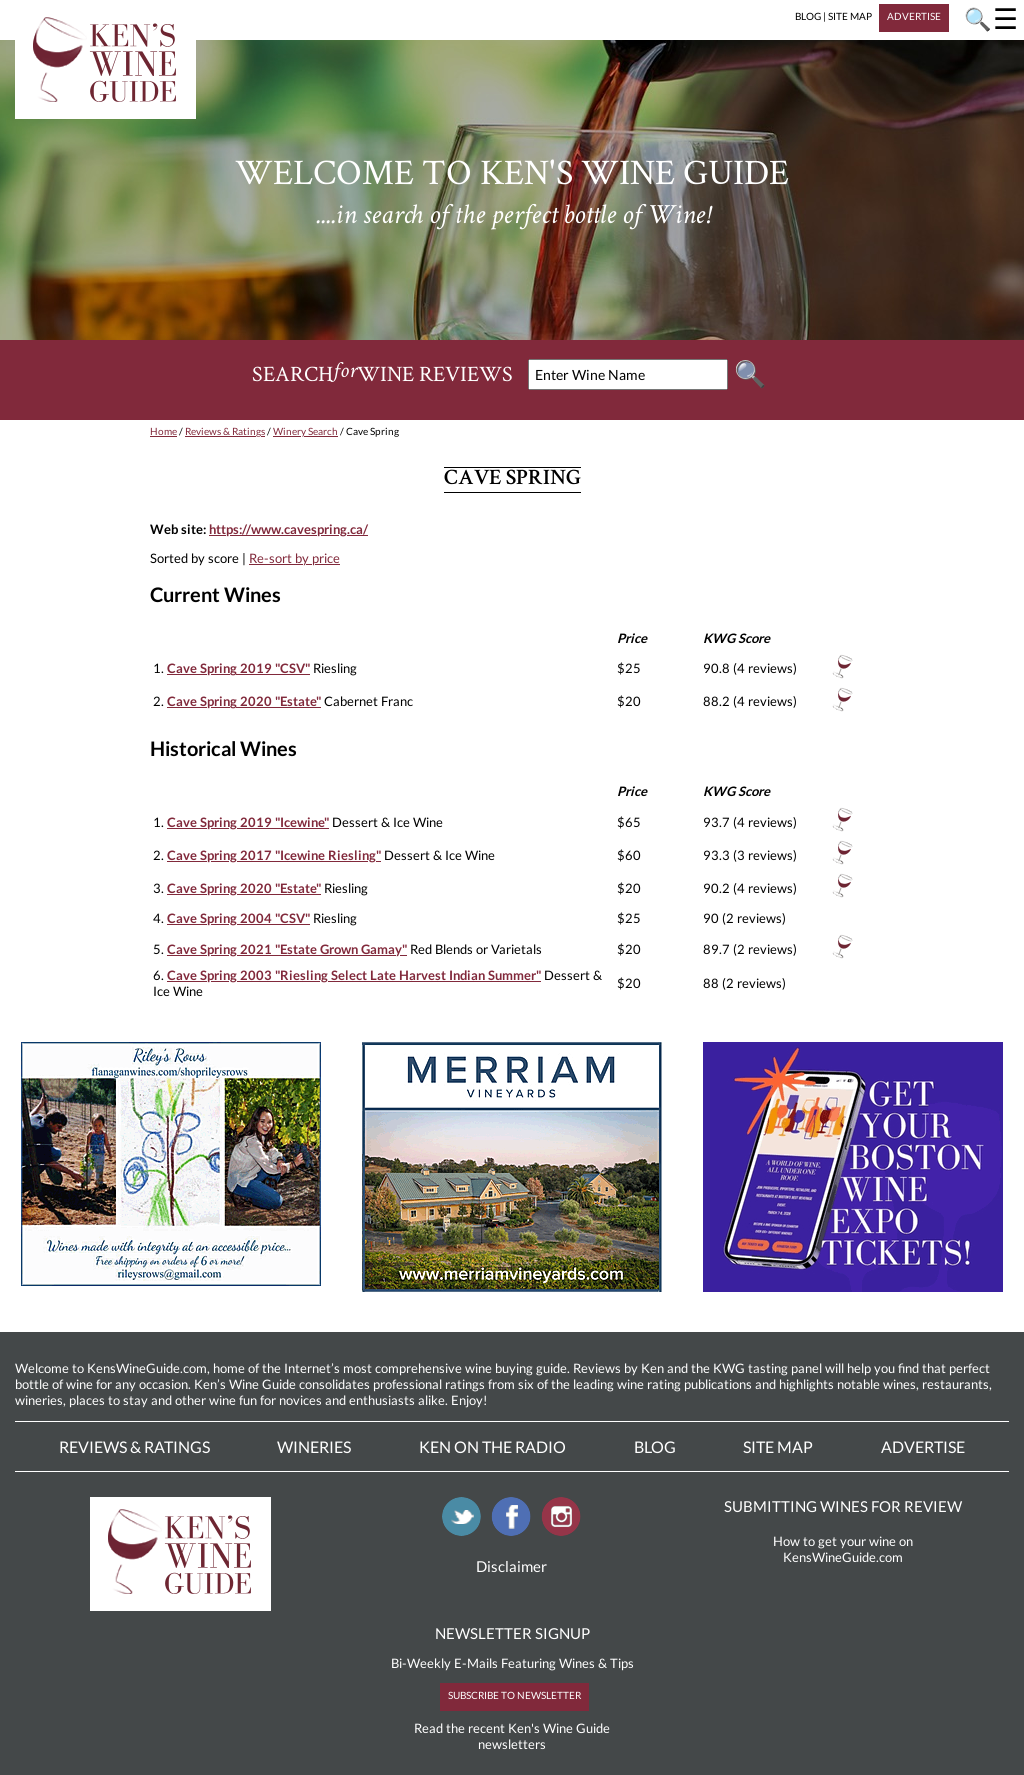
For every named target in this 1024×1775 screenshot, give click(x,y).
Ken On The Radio (492, 1446)
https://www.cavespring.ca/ (288, 529)
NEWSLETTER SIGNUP (512, 1633)
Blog (655, 1446)
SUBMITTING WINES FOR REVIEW (843, 1506)
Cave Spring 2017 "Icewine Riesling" (274, 855)
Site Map (778, 1446)
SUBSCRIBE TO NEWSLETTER (514, 1695)
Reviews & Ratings (225, 431)
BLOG (808, 16)
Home (163, 431)
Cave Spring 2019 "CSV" (238, 668)
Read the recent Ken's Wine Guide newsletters (512, 1736)
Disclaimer (511, 1566)
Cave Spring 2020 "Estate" (244, 701)
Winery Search (305, 431)
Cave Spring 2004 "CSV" (238, 918)
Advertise (923, 1446)
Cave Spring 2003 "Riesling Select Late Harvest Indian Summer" (354, 975)
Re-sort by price (294, 558)
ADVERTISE (914, 16)
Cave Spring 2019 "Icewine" (248, 822)
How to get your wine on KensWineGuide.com (843, 1549)
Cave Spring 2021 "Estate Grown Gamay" (287, 949)
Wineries (314, 1446)
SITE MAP (850, 16)
